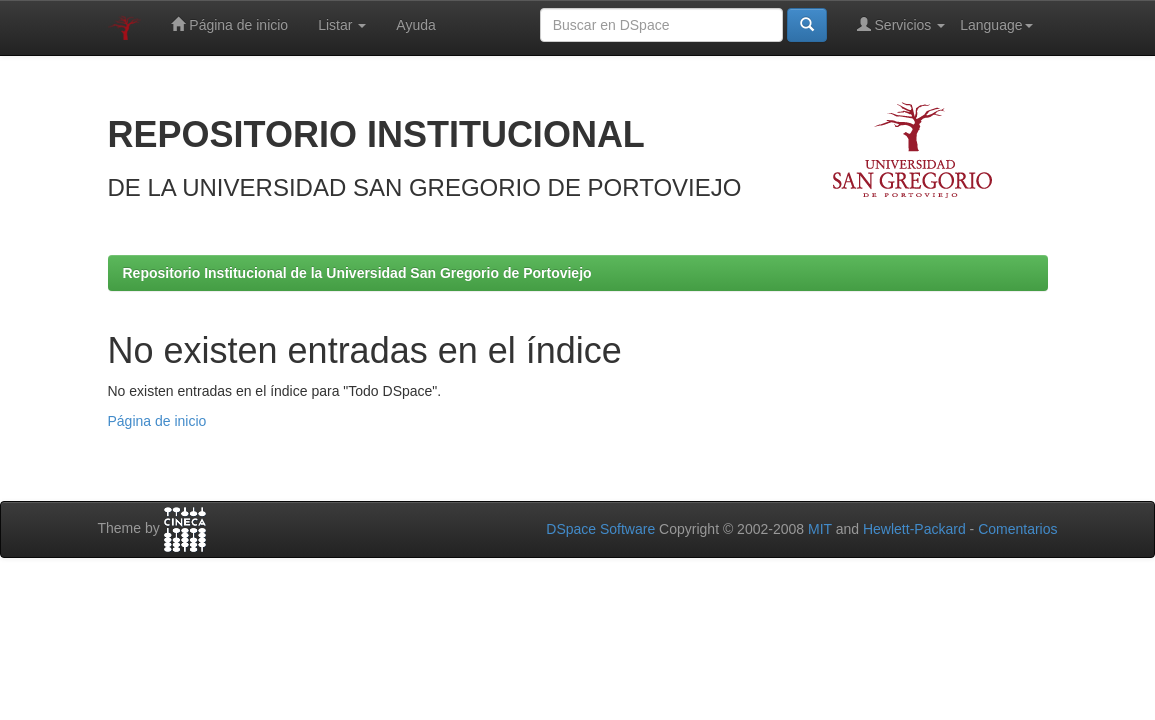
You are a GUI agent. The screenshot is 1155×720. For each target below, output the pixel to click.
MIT (820, 529)
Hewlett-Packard (914, 529)
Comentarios (1017, 529)
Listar (342, 25)
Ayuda (415, 25)
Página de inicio (229, 24)
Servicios (901, 24)
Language (996, 25)
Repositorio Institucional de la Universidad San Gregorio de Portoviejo (357, 273)
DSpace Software (600, 529)
